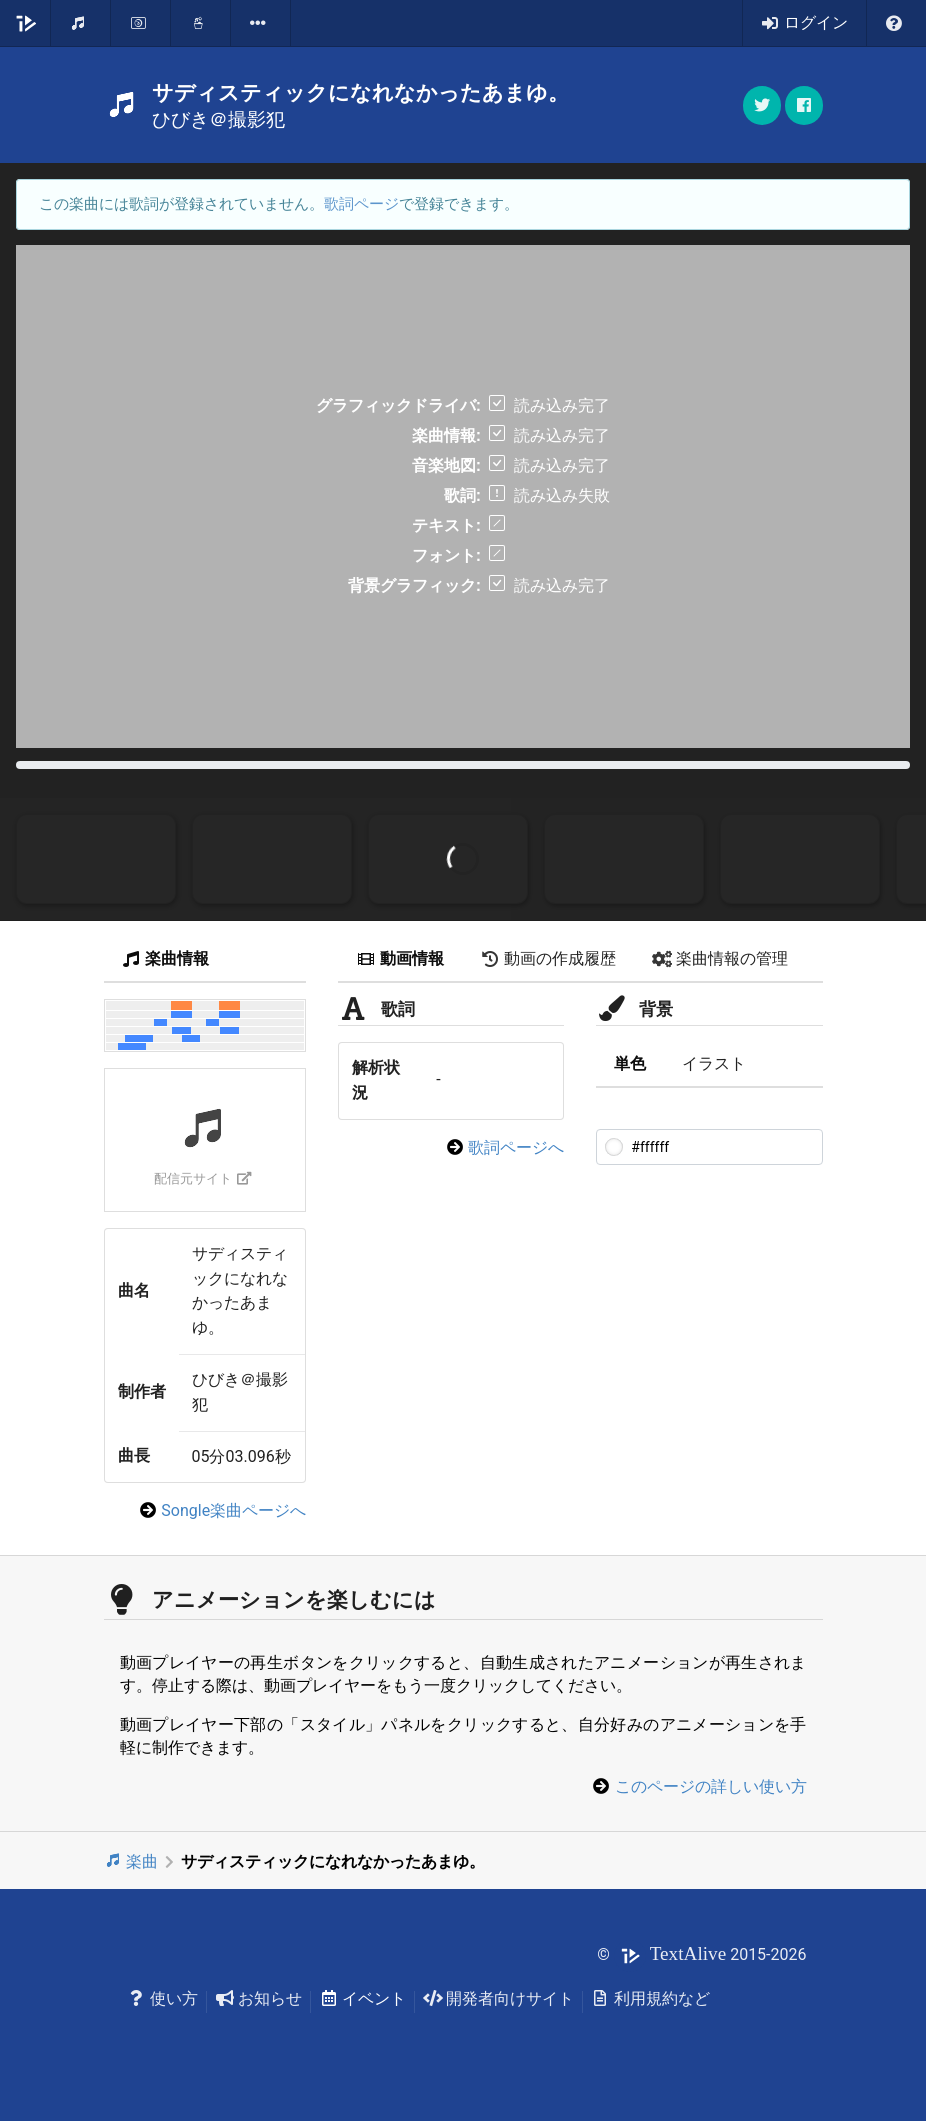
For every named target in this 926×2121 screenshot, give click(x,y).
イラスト (714, 1063)
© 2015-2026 (701, 1954)
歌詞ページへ (516, 1147)
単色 (630, 1063)
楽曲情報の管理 (720, 958)
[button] (804, 105)
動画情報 (400, 958)
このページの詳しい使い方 (711, 1786)
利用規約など (650, 1998)
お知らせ (258, 1998)
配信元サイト (202, 1178)
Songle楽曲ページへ (233, 1510)
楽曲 (131, 1861)
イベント (362, 1998)
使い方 (163, 1998)
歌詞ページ (361, 204)
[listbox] (261, 23)
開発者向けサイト (498, 1998)
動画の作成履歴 (548, 958)
